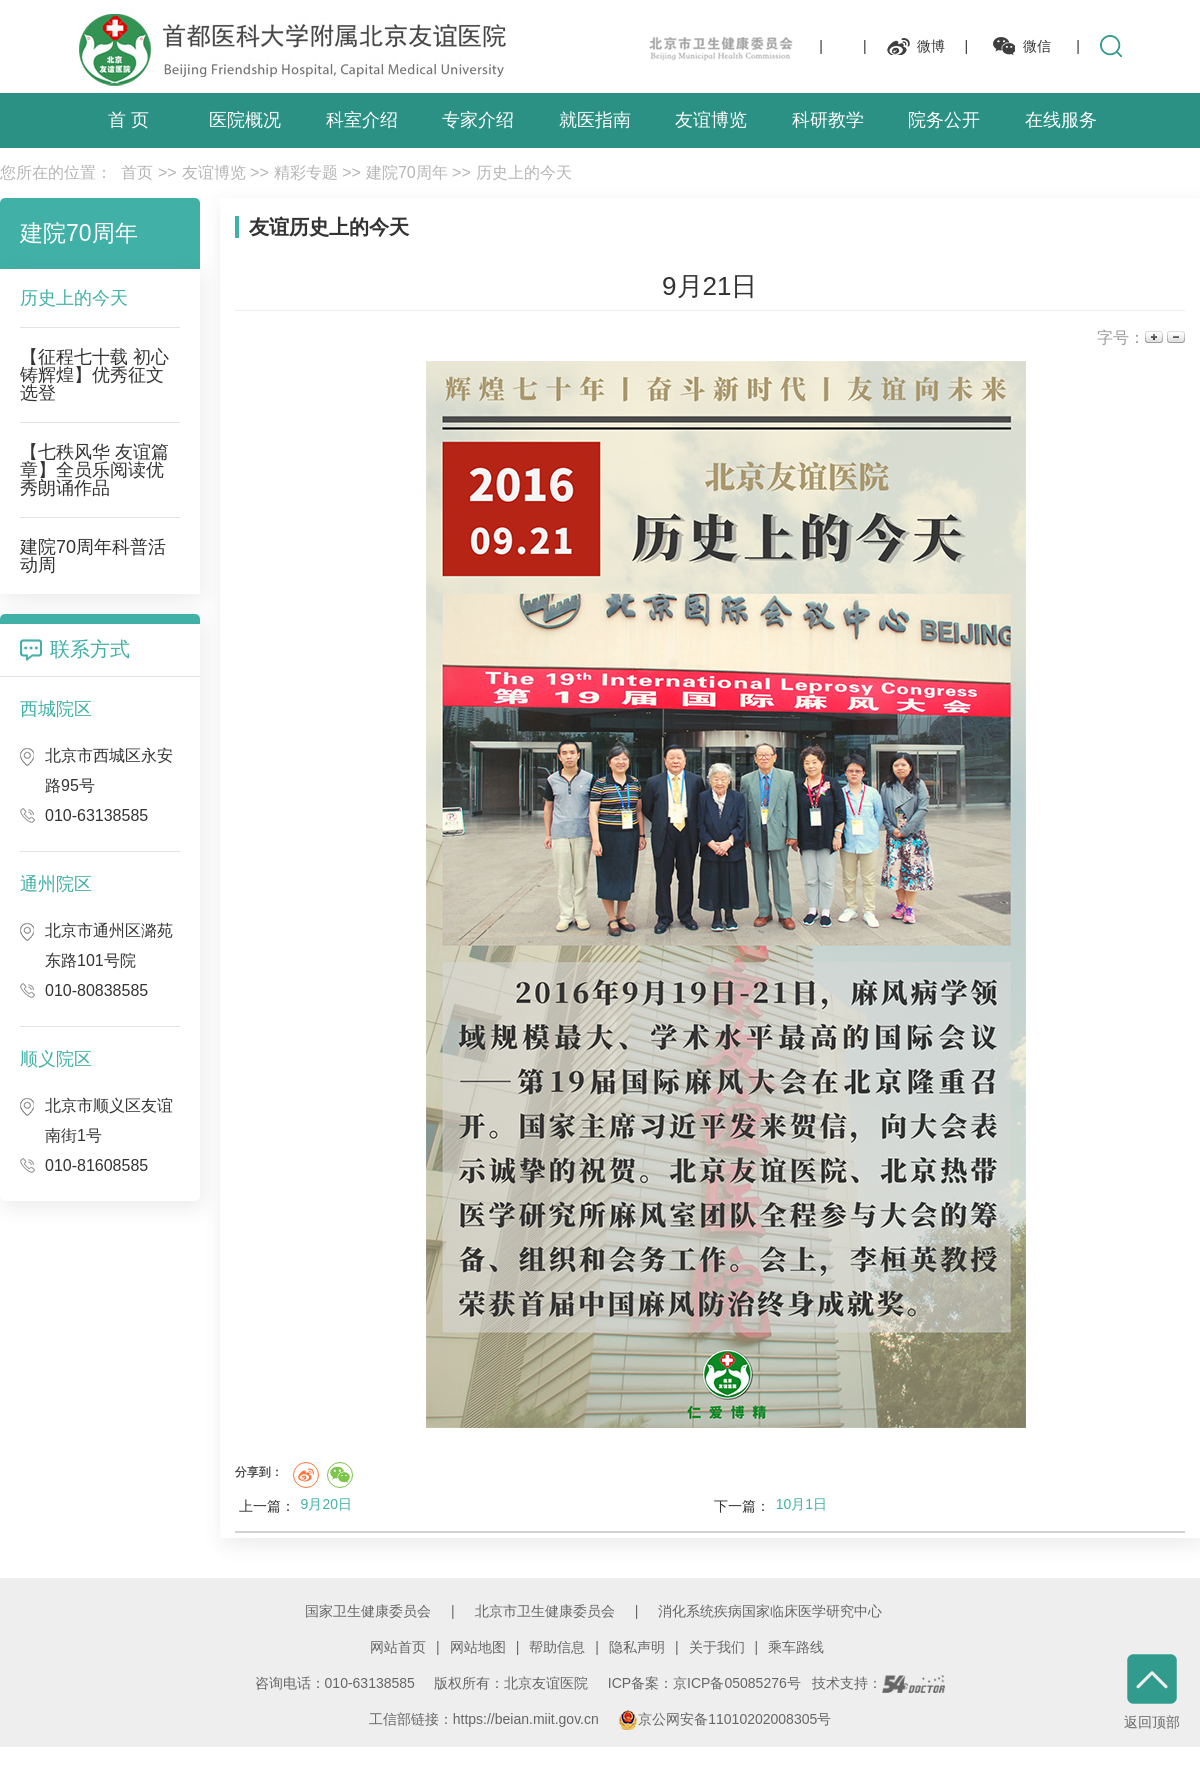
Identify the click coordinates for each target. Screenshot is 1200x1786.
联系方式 (90, 649)
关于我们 (717, 1647)
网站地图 (478, 1647)
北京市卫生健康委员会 (545, 1611)
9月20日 (326, 1504)
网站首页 (398, 1647)
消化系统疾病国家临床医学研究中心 (770, 1611)
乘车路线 (796, 1647)
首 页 (128, 120)
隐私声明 (637, 1647)
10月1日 (801, 1504)
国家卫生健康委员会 (368, 1611)
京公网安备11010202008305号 (724, 1719)
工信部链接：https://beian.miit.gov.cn (486, 1719)
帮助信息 (557, 1647)
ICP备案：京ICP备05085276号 (704, 1683)
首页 (137, 172)
